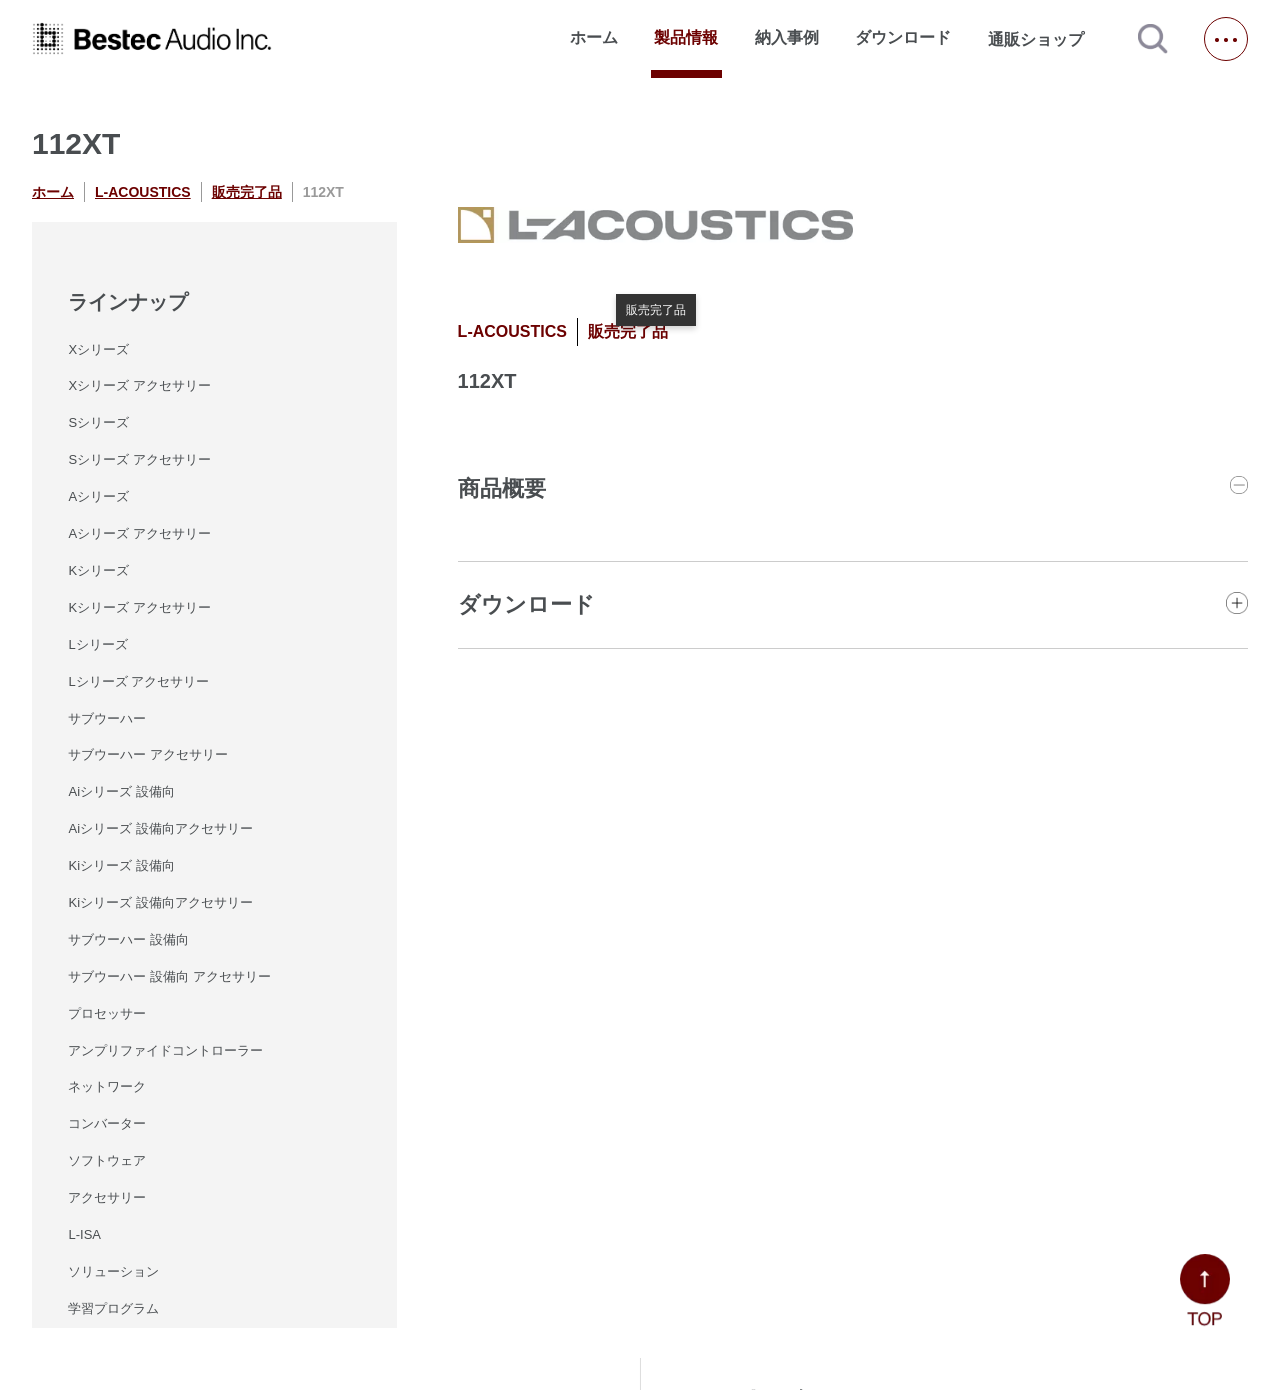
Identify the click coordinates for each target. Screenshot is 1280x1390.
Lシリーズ (97, 644)
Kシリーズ (98, 570)
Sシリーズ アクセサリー (139, 459)
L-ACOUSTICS (143, 192)
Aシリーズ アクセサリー (139, 533)
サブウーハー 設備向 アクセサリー (169, 976)
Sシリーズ (98, 422)
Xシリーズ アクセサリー (139, 385)
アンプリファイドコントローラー (165, 1050)
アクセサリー (107, 1197)
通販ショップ (1045, 39)
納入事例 (787, 37)
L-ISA (84, 1234)
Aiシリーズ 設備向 (121, 791)
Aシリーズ (98, 496)
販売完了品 (247, 192)
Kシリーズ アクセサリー (139, 607)
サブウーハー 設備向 (128, 939)
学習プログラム (113, 1308)
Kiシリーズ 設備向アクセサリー (160, 902)
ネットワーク (107, 1086)
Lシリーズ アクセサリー (138, 681)
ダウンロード (903, 37)
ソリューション (113, 1271)
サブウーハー (107, 718)
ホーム (594, 37)
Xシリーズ (98, 349)
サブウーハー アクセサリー (148, 754)
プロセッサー (107, 1013)
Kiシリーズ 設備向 (121, 865)
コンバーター (107, 1123)
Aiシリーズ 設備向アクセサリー (160, 828)
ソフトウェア (107, 1160)
